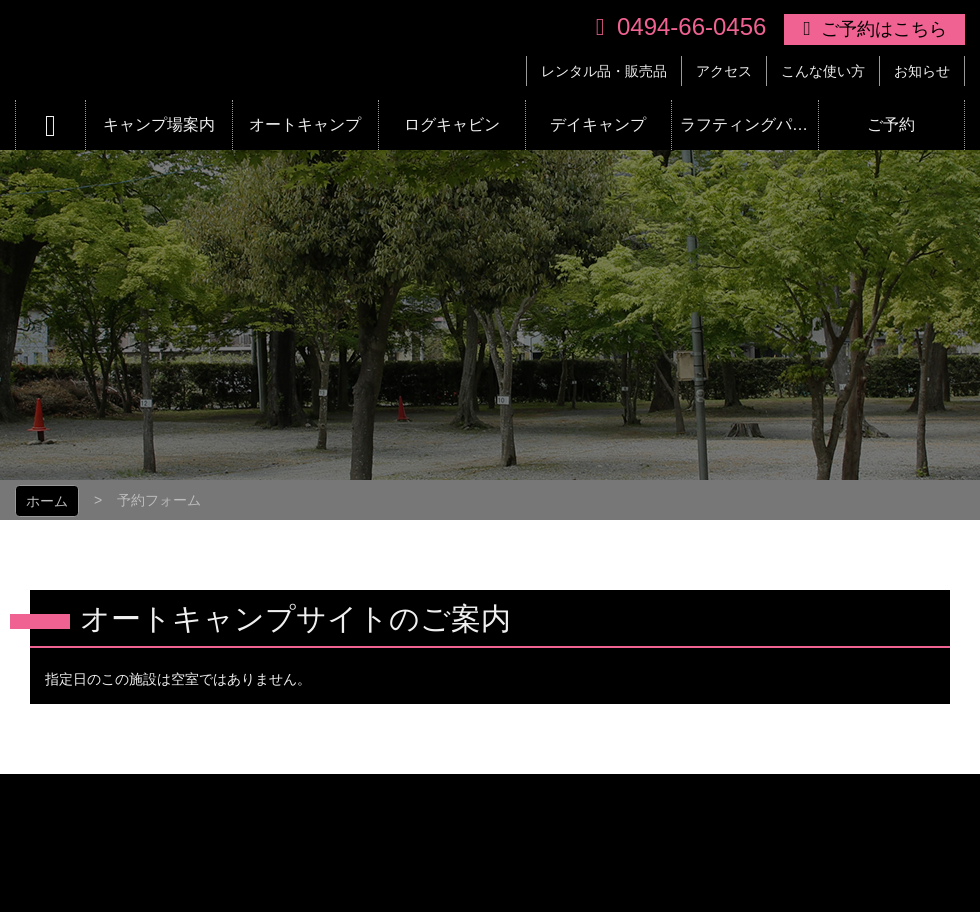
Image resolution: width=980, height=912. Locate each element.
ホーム (47, 501)
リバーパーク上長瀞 (323, 50)
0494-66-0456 (691, 26)
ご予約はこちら (884, 29)
